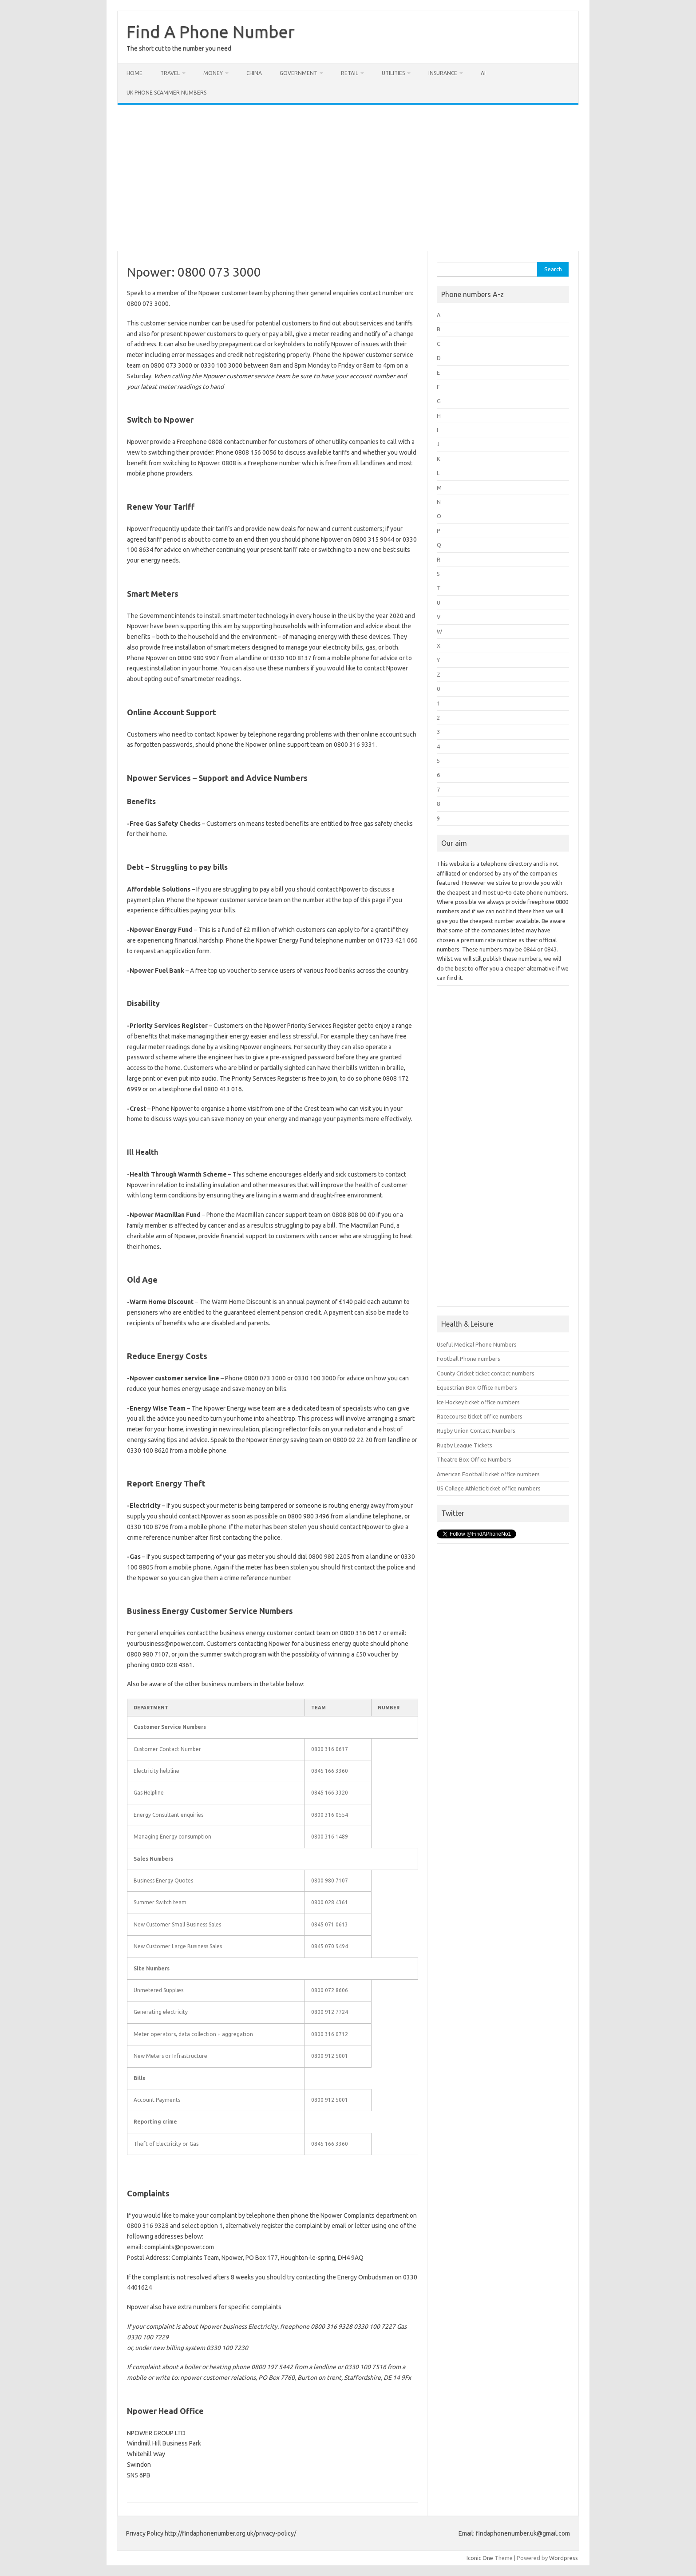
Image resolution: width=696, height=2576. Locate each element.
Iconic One (480, 2558)
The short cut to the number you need (179, 48)
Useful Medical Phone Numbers (477, 1344)
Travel (170, 73)
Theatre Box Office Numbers (474, 1459)
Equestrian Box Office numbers (477, 1387)
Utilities (393, 73)
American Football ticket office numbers (488, 1474)
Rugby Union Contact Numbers (476, 1430)
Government (298, 73)
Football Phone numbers (468, 1358)
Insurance (442, 73)
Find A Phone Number (211, 31)
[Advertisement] (348, 178)
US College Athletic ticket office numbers (489, 1488)
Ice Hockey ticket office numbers (478, 1402)
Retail (349, 73)
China (254, 73)
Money (213, 73)
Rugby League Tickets (464, 1445)
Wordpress (563, 2558)
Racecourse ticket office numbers (479, 1416)
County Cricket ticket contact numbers (485, 1373)
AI (483, 73)
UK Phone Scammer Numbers (166, 92)
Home (134, 73)
